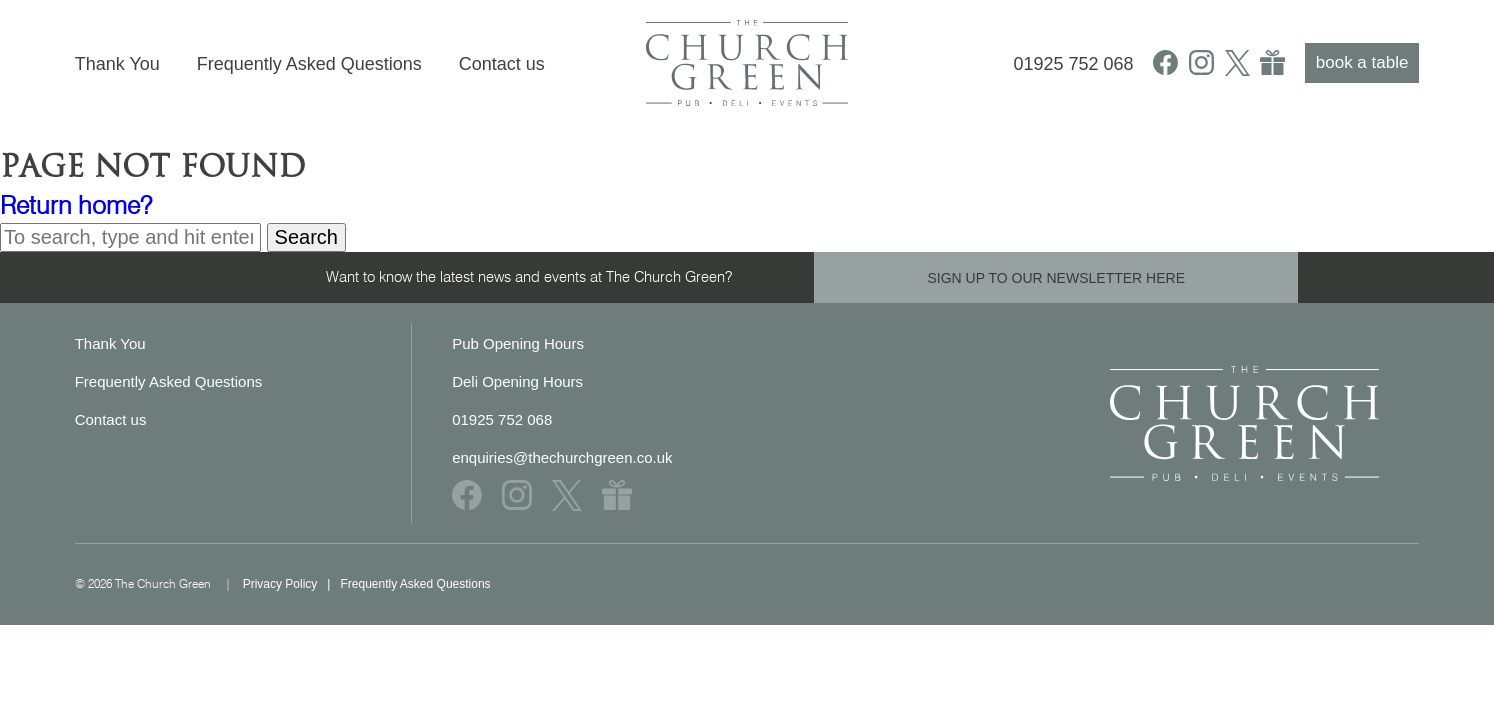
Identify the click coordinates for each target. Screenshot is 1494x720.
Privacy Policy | (292, 584)
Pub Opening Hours (518, 343)
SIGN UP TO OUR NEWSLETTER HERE (1056, 278)
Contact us (502, 64)
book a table (1362, 62)
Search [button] (306, 237)
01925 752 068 (1073, 64)
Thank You (117, 64)
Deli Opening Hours (517, 381)
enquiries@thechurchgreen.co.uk (562, 457)
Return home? (76, 205)
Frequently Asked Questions (309, 64)
